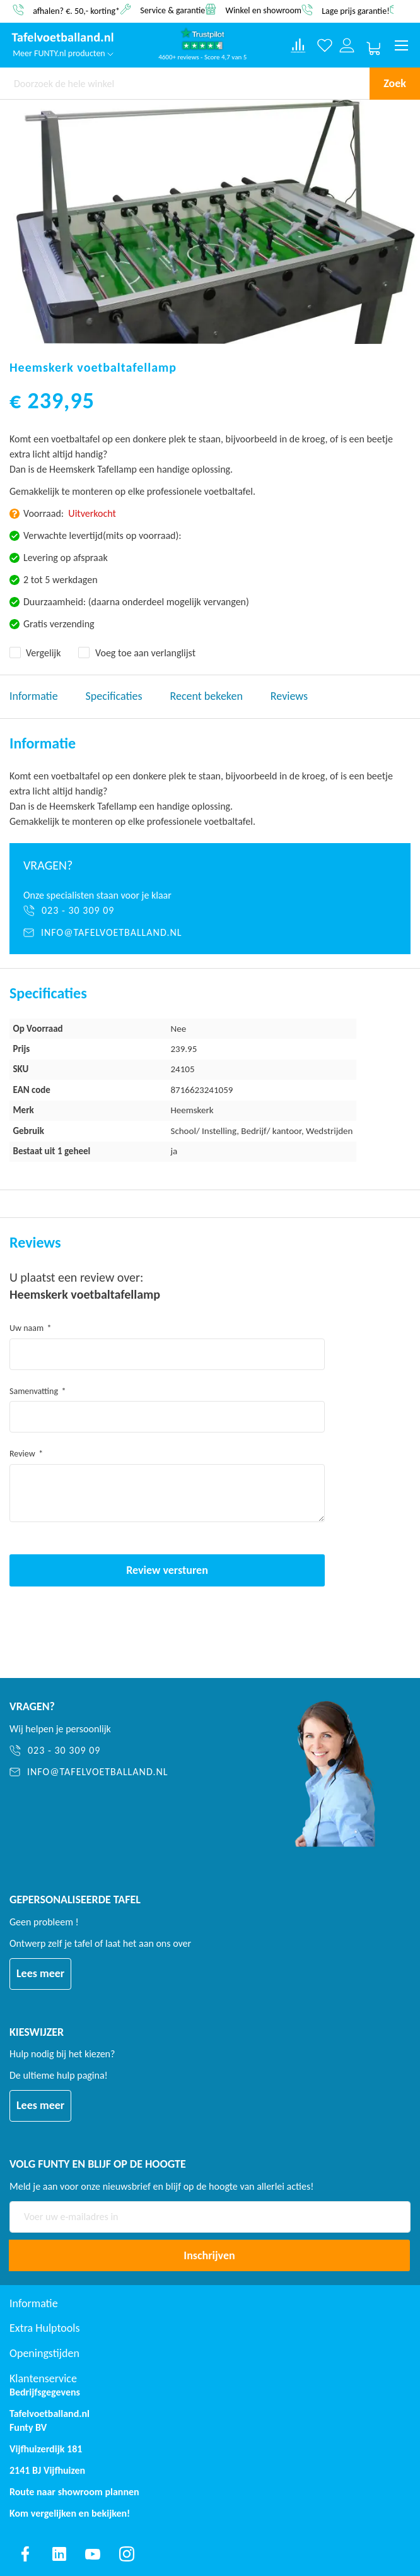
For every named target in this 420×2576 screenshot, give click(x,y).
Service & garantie (172, 9)
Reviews (289, 696)
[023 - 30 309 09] (210, 910)
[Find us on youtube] (92, 2554)
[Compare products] (298, 45)
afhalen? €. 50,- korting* (76, 10)
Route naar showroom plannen (74, 2492)
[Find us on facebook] (25, 2554)
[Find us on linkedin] (59, 2554)
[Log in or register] (347, 46)
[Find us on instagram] (127, 2554)
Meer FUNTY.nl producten (63, 53)
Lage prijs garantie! (356, 10)
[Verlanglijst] (325, 46)
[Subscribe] (209, 2255)
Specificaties (114, 696)
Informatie (33, 696)
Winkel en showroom (263, 9)
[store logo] (63, 38)
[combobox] (185, 83)
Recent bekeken (206, 696)
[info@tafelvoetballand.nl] (210, 932)
